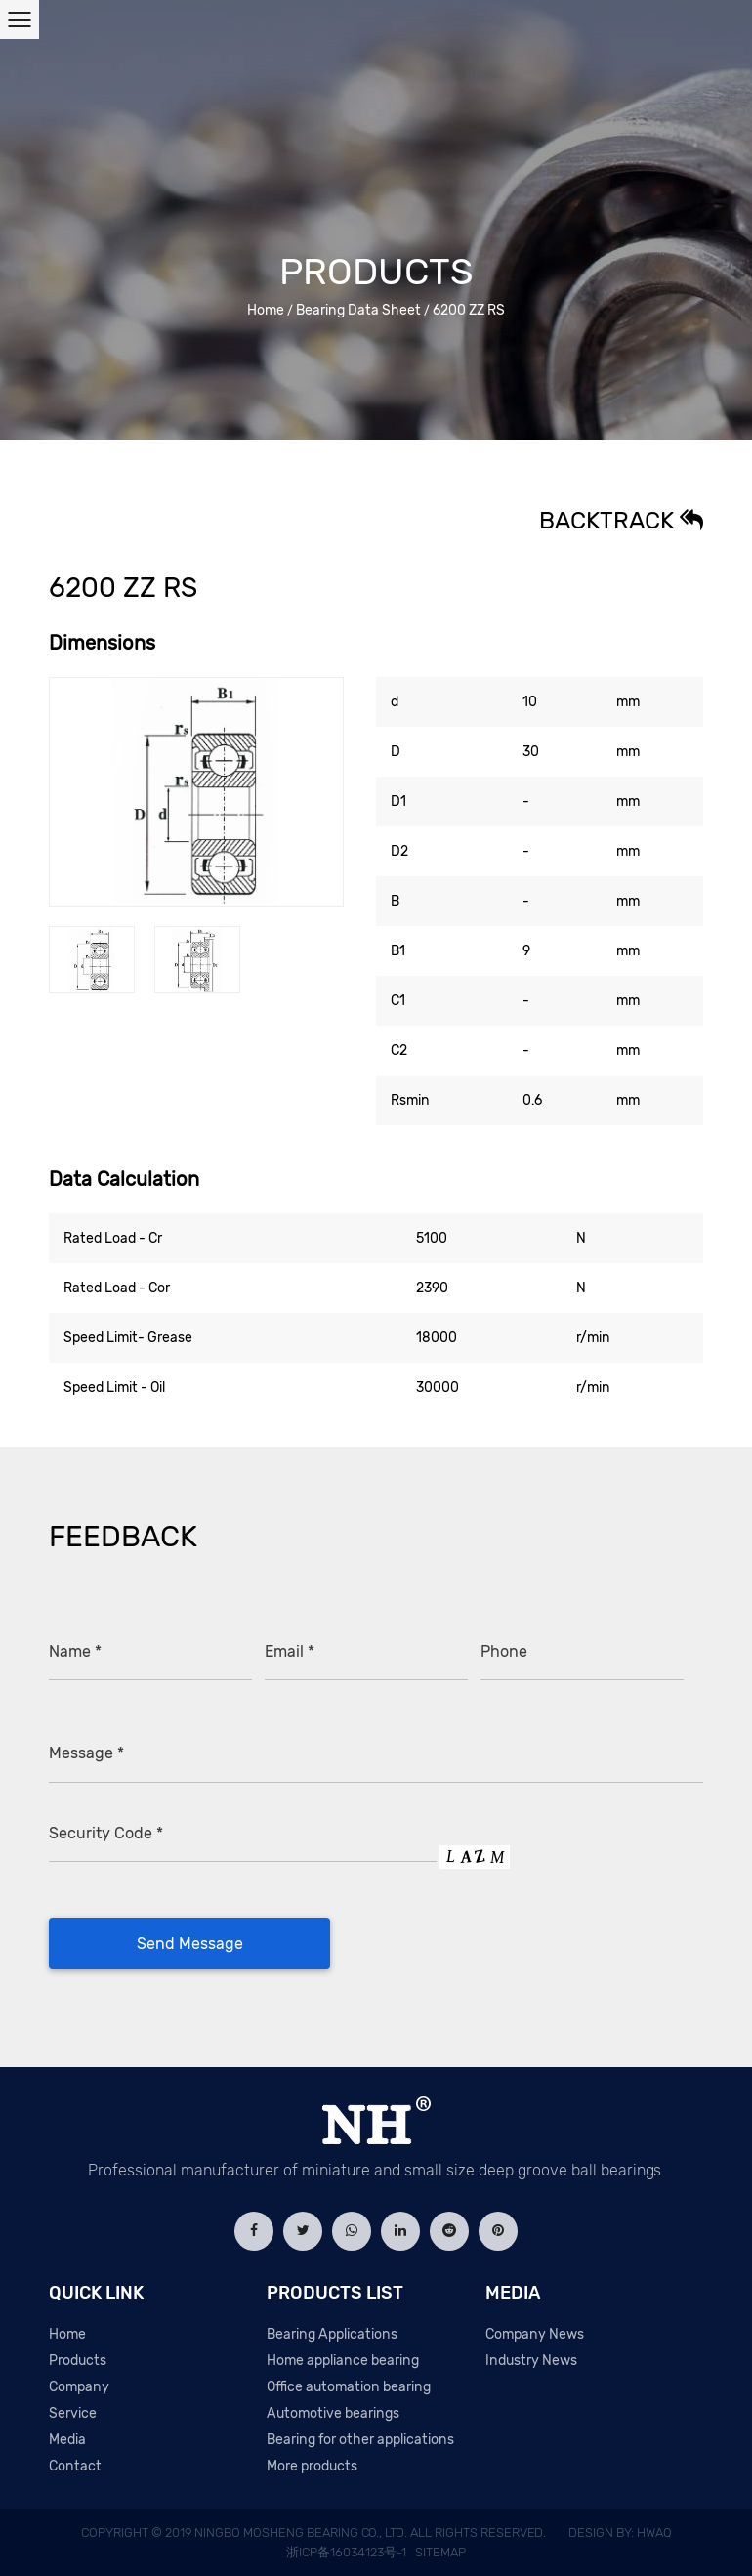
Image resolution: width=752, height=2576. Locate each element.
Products (77, 2360)
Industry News (531, 2360)
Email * (289, 1651)
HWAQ (654, 2532)
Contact (75, 2466)
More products (312, 2466)
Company (79, 2387)
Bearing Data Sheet (358, 310)
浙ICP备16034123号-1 (346, 2552)
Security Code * (106, 1833)
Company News (534, 2334)
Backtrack (621, 520)
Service (73, 2413)
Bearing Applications (332, 2334)
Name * (75, 1651)
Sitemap (440, 2552)
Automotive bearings (333, 2413)
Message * (86, 1753)
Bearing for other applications (360, 2439)
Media (67, 2439)
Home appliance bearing (343, 2360)
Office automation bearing (349, 2387)
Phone (503, 1651)
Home (265, 310)
